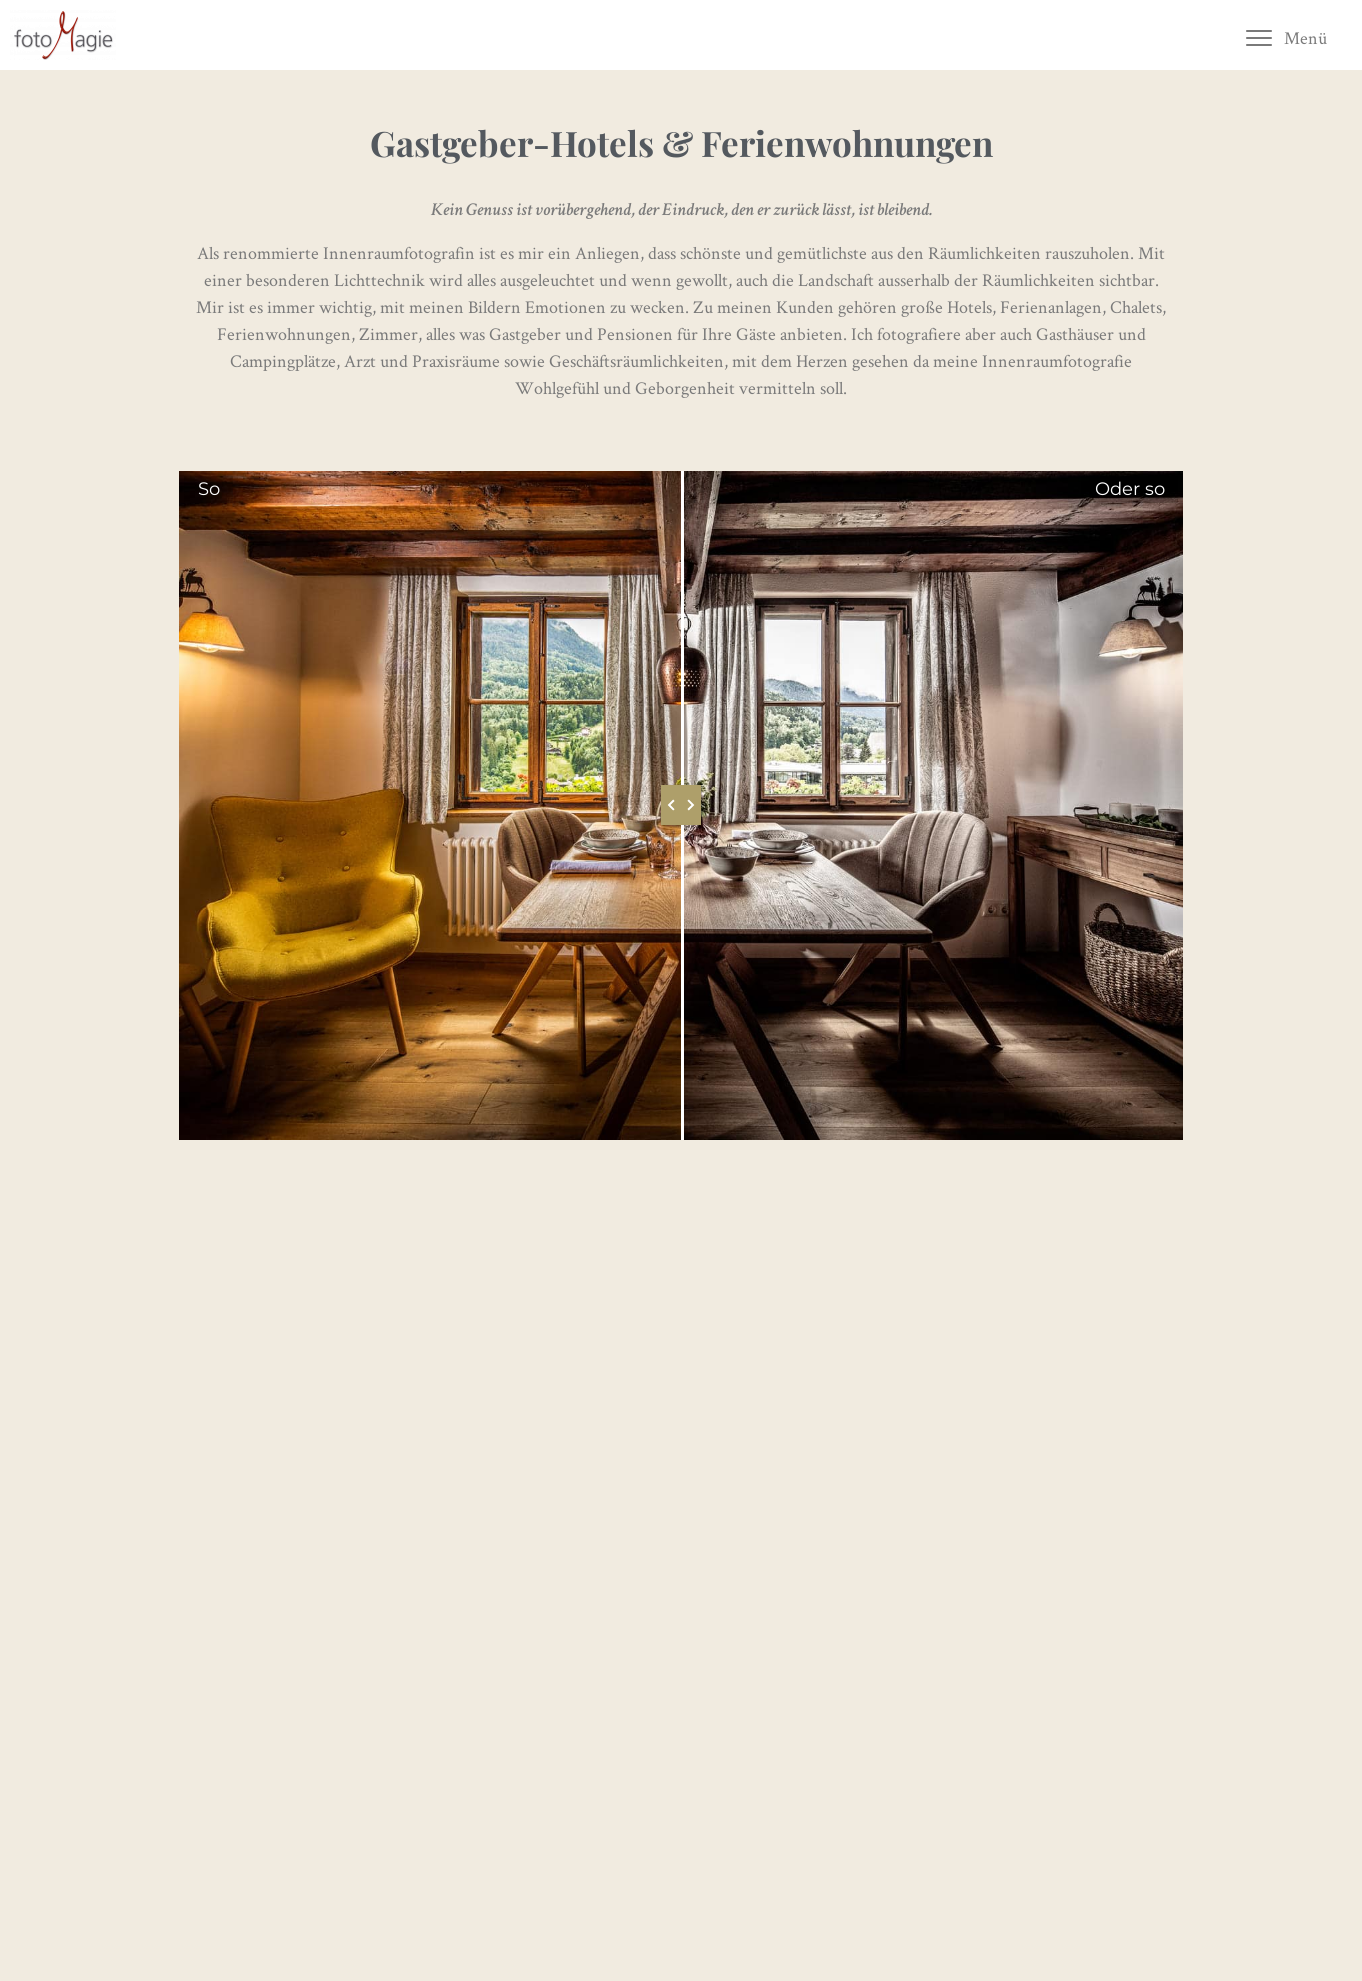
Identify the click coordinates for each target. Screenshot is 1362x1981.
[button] (1285, 37)
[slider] (681, 805)
